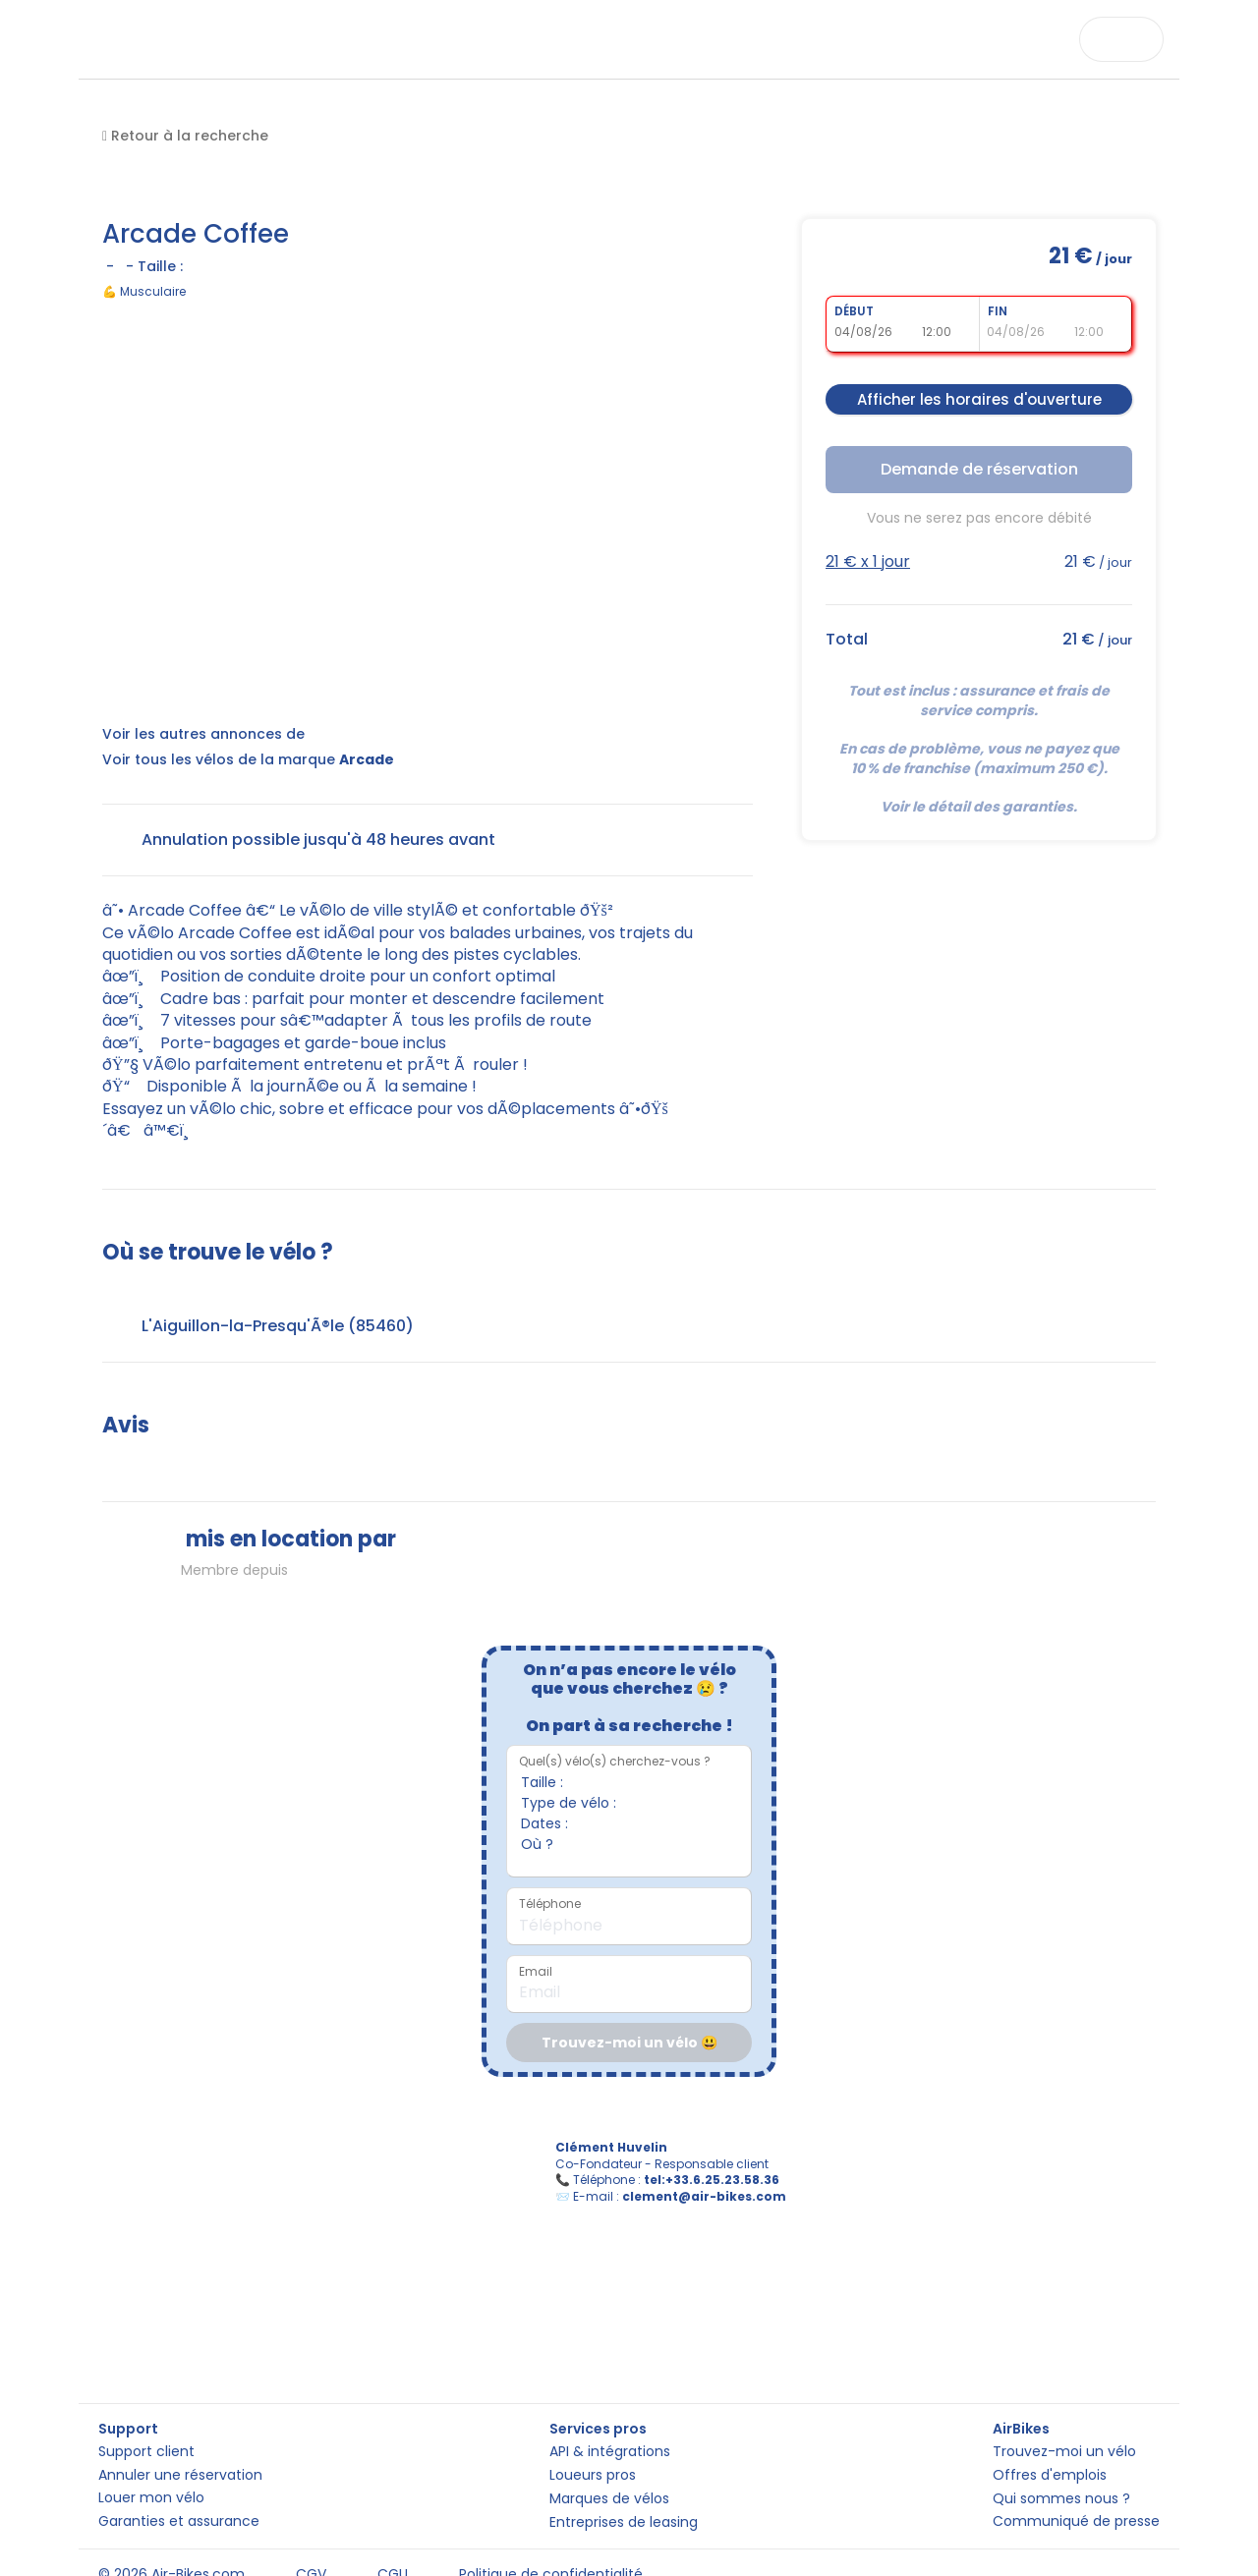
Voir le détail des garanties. (979, 806)
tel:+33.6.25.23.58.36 (724, 2192)
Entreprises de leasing (623, 2498)
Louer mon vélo (151, 2462)
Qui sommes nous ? (1061, 2462)
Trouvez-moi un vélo (1064, 2391)
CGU (392, 2550)
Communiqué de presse (1076, 2498)
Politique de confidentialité (551, 2550)
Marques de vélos (609, 2462)
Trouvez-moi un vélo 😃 (629, 2042)
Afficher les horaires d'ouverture (979, 399)
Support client (146, 2391)
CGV (311, 2550)
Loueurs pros (592, 2427)
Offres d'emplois (1050, 2427)
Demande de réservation (979, 469)
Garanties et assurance (178, 2497)
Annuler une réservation (180, 2427)
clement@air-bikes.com (717, 2209)
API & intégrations (609, 2391)
